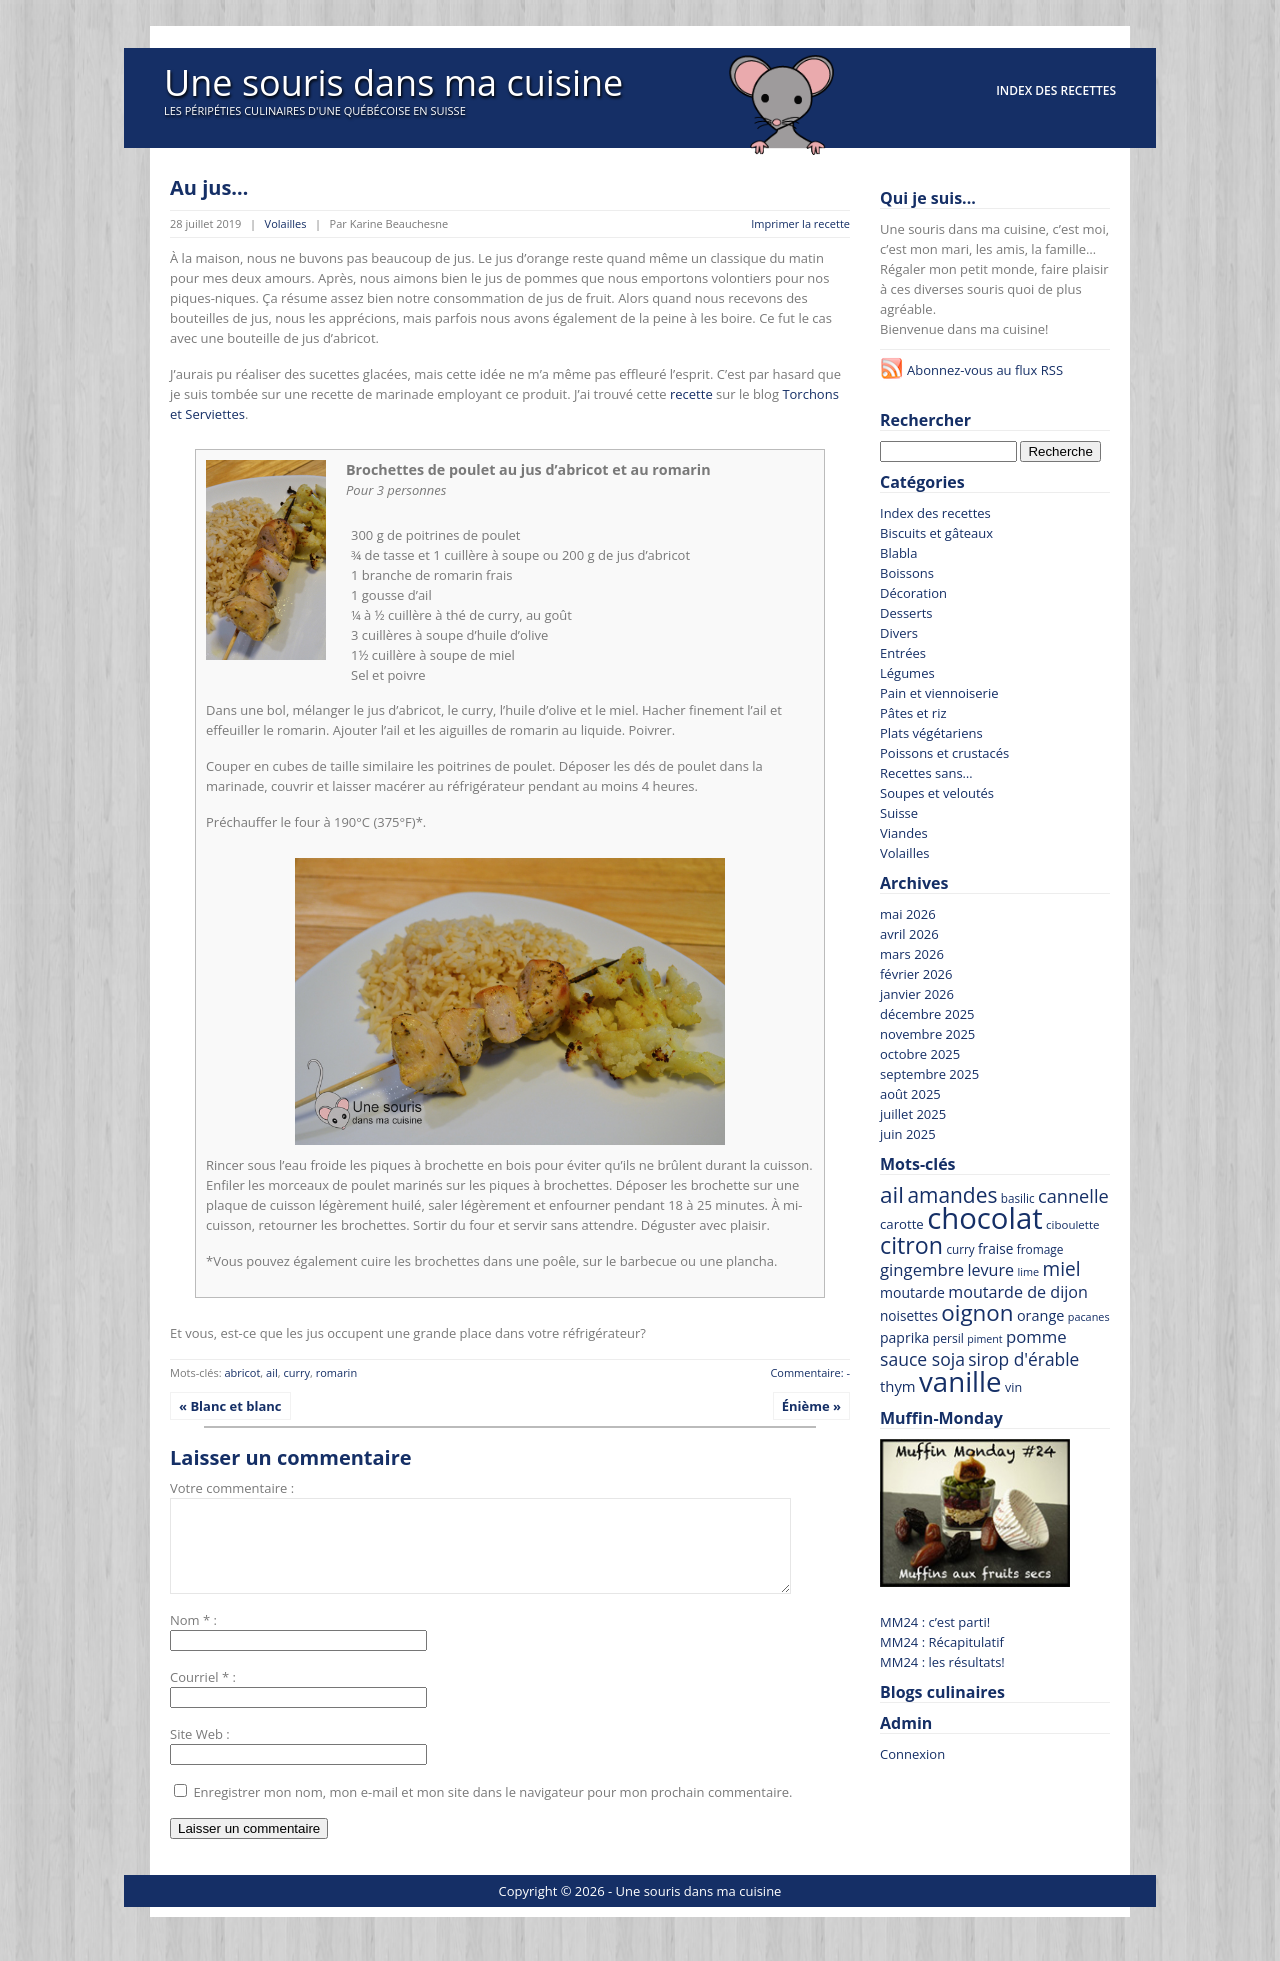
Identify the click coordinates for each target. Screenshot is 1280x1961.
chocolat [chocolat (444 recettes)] (985, 1218)
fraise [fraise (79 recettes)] (995, 1248)
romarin (336, 1372)
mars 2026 (912, 954)
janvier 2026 (917, 994)
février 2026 (916, 974)
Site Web (196, 1752)
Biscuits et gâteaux (936, 533)
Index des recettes (1056, 90)
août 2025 (910, 1094)
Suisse (899, 813)
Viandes (904, 833)
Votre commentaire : (232, 1488)
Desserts (906, 613)
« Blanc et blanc (230, 1406)
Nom (185, 1638)
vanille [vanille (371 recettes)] (960, 1381)
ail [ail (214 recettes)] (892, 1194)
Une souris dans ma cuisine (393, 82)
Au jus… (209, 187)
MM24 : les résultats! (942, 1662)
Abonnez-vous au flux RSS (985, 370)
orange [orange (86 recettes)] (1040, 1315)
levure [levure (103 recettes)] (990, 1270)
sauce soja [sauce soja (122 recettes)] (922, 1359)
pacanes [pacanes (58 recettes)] (1089, 1316)
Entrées (903, 653)
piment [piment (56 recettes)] (984, 1339)
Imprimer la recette (800, 223)
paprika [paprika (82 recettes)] (904, 1337)
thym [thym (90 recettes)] (898, 1386)
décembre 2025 (927, 1014)
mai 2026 (908, 914)
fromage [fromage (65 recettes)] (1040, 1249)
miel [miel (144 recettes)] (1062, 1269)
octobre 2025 (920, 1054)
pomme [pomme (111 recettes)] (1036, 1336)
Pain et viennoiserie (939, 693)
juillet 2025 (913, 1114)
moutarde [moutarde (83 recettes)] (912, 1292)
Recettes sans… (926, 773)
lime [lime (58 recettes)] (1028, 1271)
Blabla (898, 553)
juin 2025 (908, 1134)
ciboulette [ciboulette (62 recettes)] (1072, 1224)
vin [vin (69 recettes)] (1013, 1387)
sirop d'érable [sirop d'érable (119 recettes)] (1023, 1359)
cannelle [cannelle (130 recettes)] (1073, 1196)
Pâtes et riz (913, 713)
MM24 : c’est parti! (935, 1622)
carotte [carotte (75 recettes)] (902, 1224)
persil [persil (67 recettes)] (948, 1338)
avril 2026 (909, 934)
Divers (899, 633)
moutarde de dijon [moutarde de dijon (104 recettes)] (1018, 1292)
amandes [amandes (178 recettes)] (952, 1195)
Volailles (286, 223)
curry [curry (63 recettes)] (960, 1249)
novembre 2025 (927, 1034)
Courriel (194, 1695)
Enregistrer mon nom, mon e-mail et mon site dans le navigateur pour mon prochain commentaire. (492, 1810)
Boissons (907, 573)
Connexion (912, 1754)
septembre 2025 (929, 1074)
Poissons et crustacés (944, 753)
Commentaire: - (810, 1372)
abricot (242, 1372)
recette (691, 394)
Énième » (811, 1406)
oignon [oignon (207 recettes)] (977, 1312)
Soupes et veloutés (937, 793)
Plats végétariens (931, 733)
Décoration (913, 593)
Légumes (907, 673)
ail (272, 1372)
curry (296, 1372)
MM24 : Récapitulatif (942, 1642)
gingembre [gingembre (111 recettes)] (922, 1269)
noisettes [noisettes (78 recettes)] (909, 1315)
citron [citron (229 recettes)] (911, 1245)
